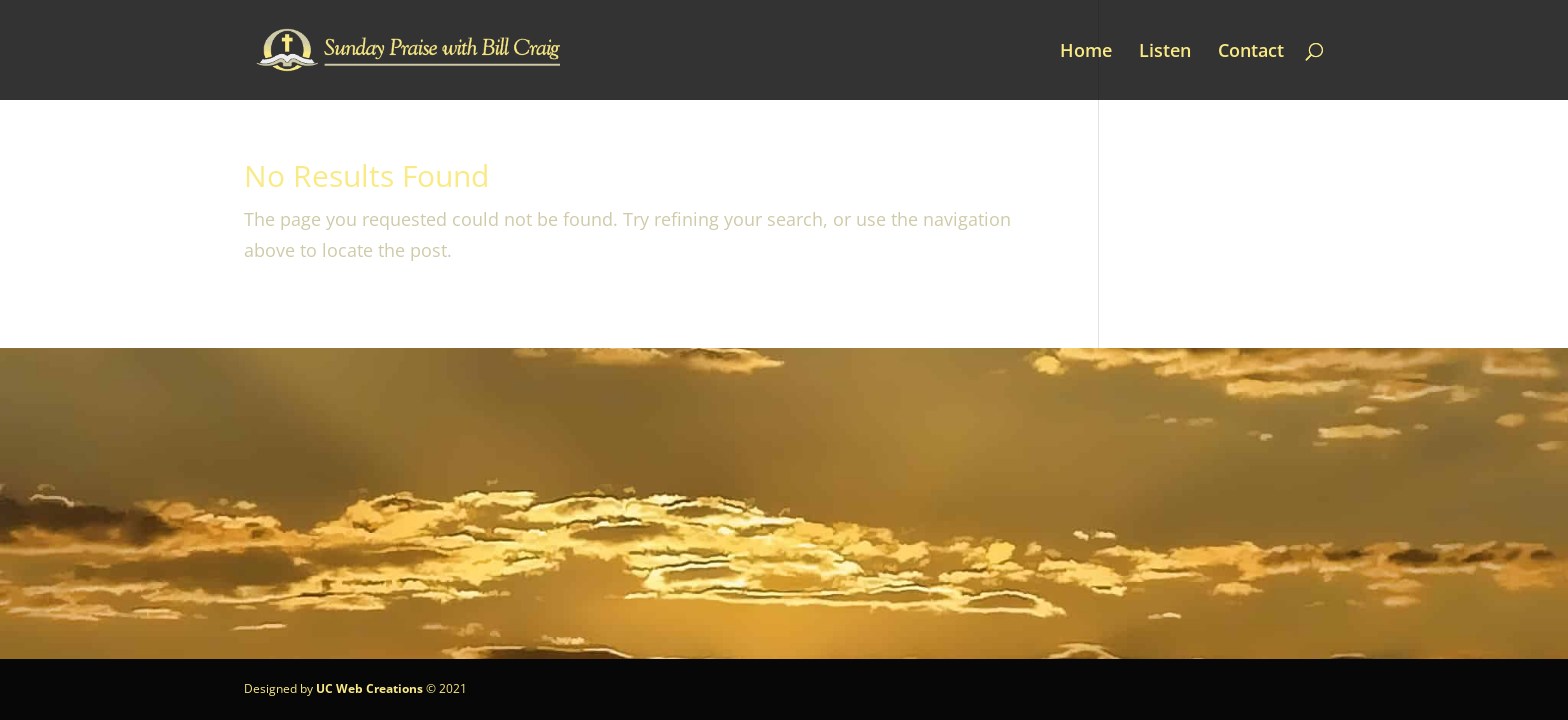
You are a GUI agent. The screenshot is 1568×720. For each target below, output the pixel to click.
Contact (1251, 52)
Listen (1165, 52)
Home (1086, 52)
